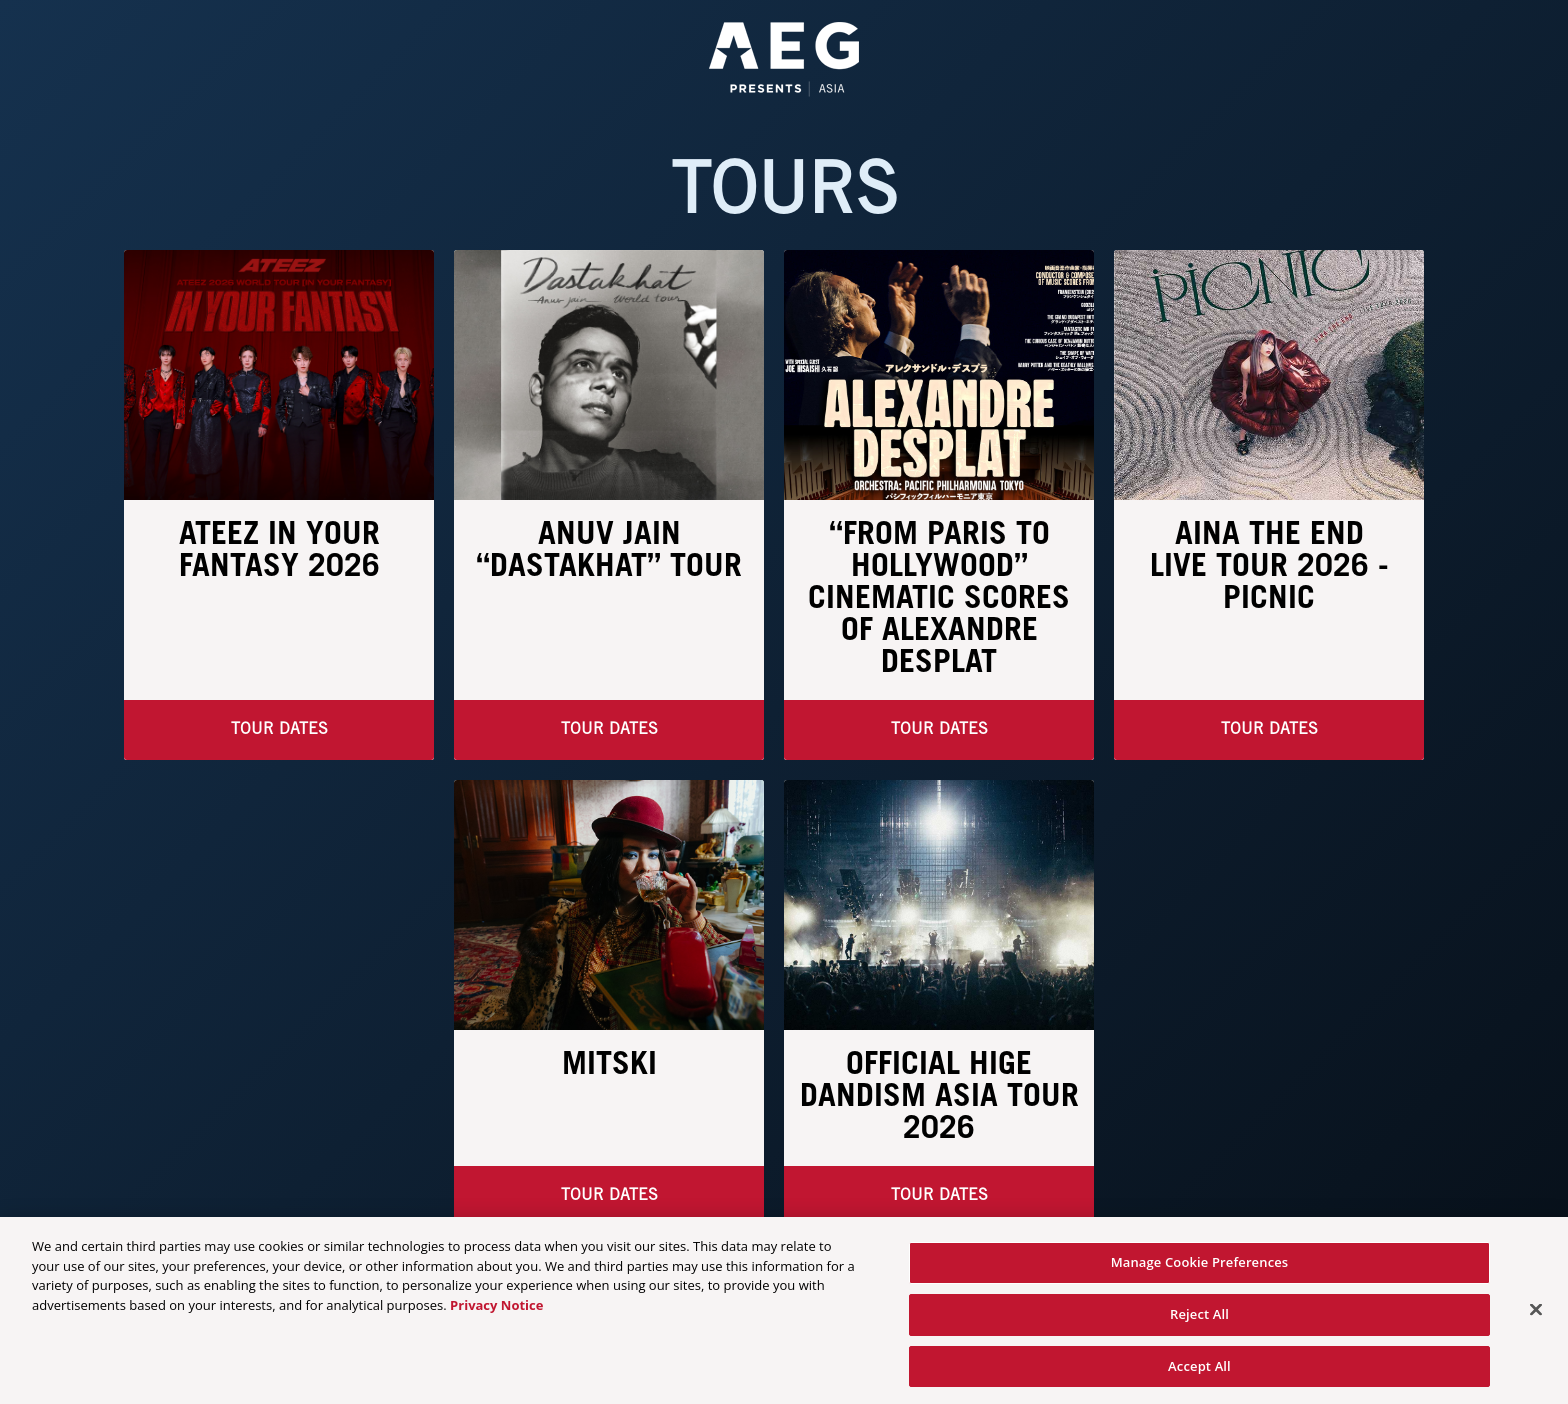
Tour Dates (279, 729)
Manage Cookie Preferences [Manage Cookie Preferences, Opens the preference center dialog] (1200, 1272)
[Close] (1536, 1319)
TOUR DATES (1269, 729)
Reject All (1199, 1324)
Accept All (1199, 1375)
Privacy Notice (496, 1315)
